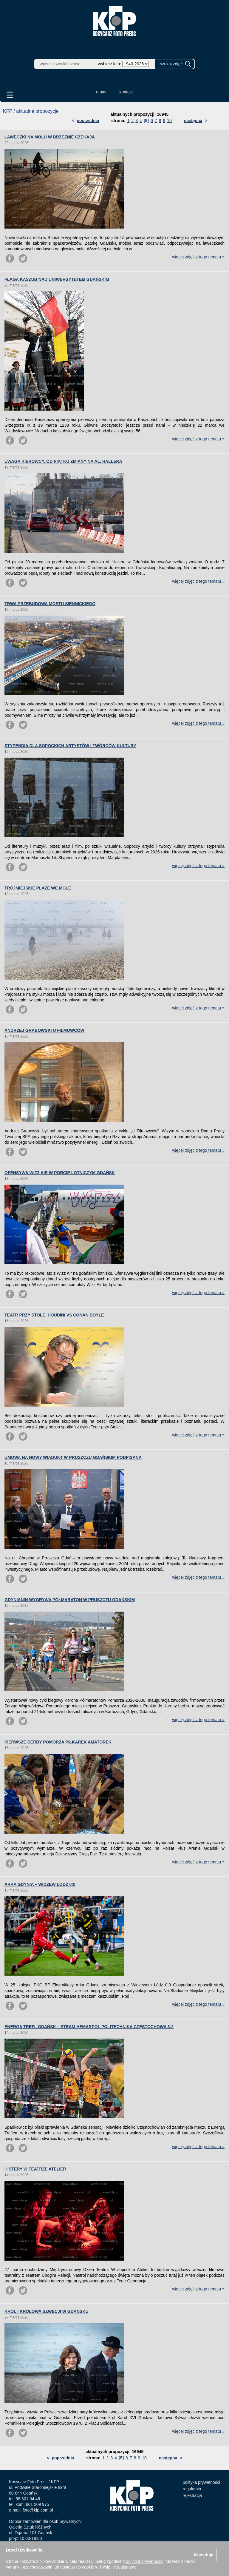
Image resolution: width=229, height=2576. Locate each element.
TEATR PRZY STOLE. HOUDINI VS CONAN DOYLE (54, 1315)
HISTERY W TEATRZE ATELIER (35, 2169)
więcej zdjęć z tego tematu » (198, 257)
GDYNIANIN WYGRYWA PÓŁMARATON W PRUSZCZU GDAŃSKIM (69, 1599)
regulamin (192, 2488)
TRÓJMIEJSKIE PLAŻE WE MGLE (37, 888)
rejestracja (192, 2495)
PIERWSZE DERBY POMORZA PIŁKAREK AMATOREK (58, 1742)
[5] (146, 120)
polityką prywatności (144, 2561)
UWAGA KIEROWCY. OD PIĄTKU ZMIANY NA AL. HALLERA (63, 461)
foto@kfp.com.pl (38, 2510)
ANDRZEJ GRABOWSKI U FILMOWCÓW (44, 1030)
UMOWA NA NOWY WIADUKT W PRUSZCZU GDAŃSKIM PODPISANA (73, 1457)
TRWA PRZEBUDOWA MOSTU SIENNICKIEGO (49, 603)
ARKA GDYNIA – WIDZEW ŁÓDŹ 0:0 (39, 1884)
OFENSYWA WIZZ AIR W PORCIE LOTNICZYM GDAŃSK (59, 1172)
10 (169, 120)
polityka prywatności (201, 2482)
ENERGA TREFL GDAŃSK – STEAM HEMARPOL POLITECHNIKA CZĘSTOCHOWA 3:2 (89, 2026)
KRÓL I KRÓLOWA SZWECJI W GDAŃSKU (46, 2311)
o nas (101, 92)
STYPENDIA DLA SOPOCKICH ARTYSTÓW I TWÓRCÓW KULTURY (70, 745)
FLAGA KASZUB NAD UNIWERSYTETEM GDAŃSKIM (56, 279)
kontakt (126, 92)
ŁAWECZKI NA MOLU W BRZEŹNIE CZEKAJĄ (49, 137)
